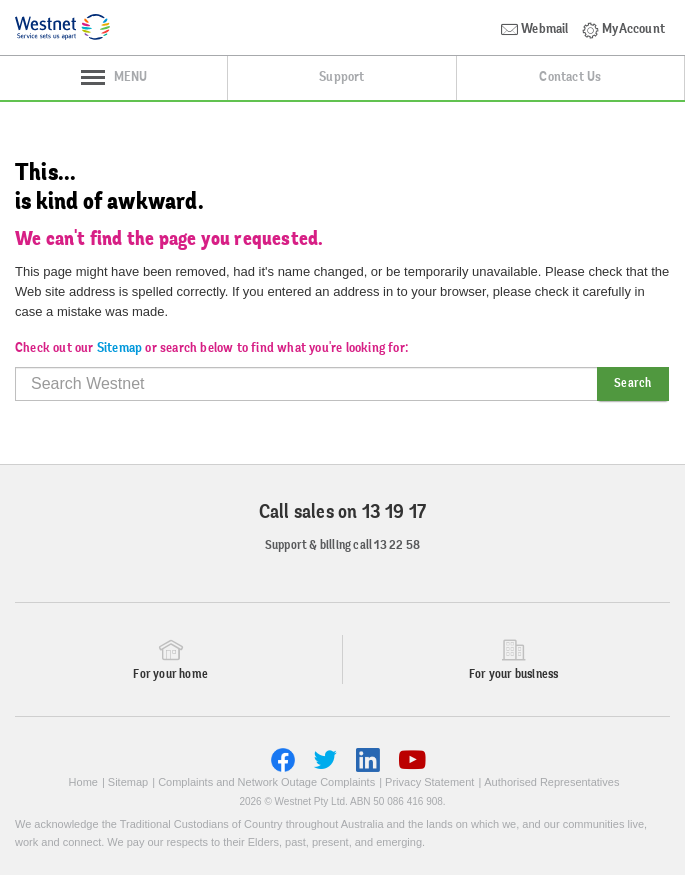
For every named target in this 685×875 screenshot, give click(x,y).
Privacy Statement (429, 782)
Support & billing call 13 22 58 (342, 545)
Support (341, 78)
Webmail (535, 30)
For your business (513, 674)
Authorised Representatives (551, 782)
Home (83, 782)
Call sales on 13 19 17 (342, 513)
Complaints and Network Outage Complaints (266, 782)
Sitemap (119, 349)
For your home (170, 674)
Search (632, 383)
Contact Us (570, 78)
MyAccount (623, 30)
